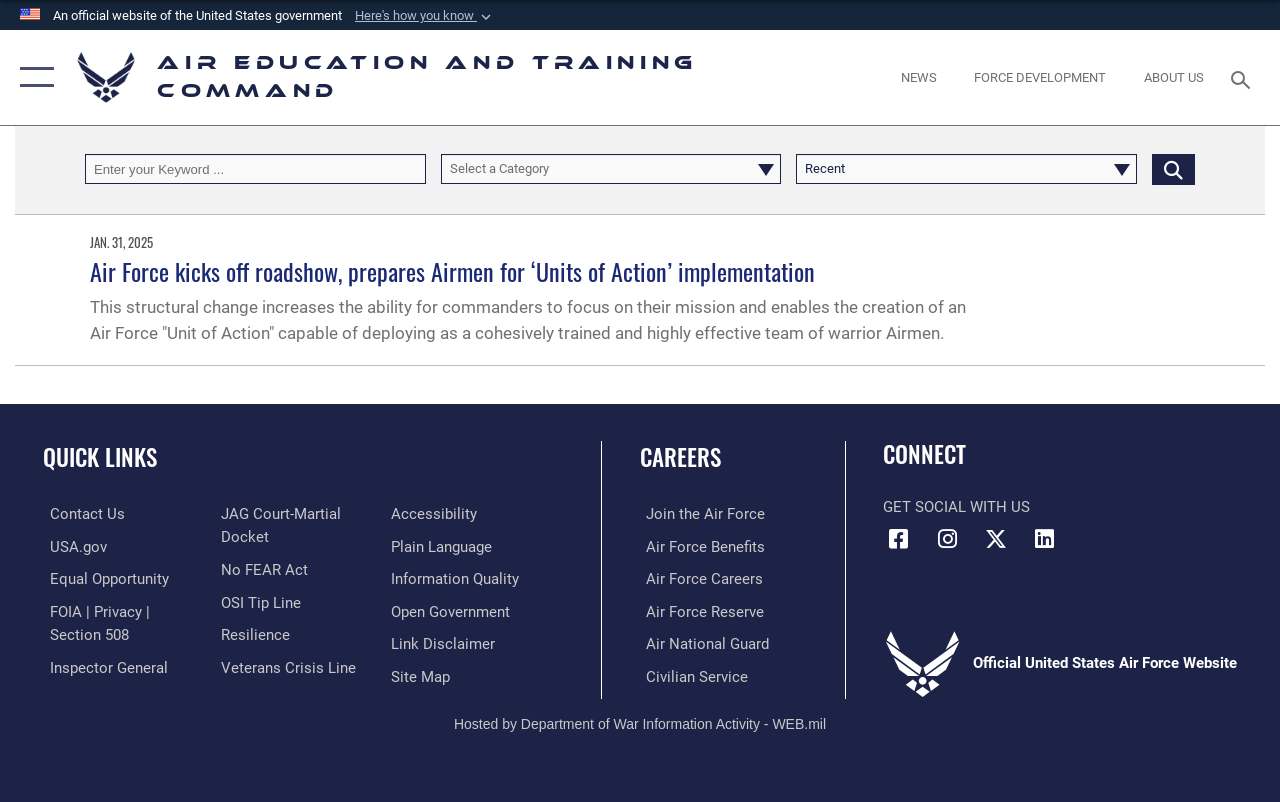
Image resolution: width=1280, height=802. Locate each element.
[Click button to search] (1173, 169)
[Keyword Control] (255, 169)
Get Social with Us (956, 507)
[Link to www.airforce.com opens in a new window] (699, 514)
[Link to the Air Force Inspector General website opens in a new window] (102, 665)
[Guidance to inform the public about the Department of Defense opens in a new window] (457, 578)
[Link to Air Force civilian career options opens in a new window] (691, 674)
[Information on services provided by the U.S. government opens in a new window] (71, 546)
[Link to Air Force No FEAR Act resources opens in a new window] (261, 569)
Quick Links (100, 457)
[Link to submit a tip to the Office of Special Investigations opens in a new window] (258, 601)
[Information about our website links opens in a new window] (445, 642)
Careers (680, 457)
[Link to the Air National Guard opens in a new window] (701, 642)
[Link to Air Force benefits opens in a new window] (699, 546)
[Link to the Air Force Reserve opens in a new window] (699, 610)
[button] (425, 16)
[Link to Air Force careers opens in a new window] (698, 578)
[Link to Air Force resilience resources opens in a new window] (252, 633)
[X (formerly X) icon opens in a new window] (996, 539)
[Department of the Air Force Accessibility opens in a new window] (436, 514)
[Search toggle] (1244, 77)
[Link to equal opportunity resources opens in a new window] (102, 578)
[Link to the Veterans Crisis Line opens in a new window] (285, 665)
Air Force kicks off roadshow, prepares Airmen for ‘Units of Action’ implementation (452, 271)
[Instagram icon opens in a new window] (947, 539)
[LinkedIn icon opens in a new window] (1045, 539)
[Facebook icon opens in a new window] (898, 539)
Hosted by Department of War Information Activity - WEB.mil (640, 720)
